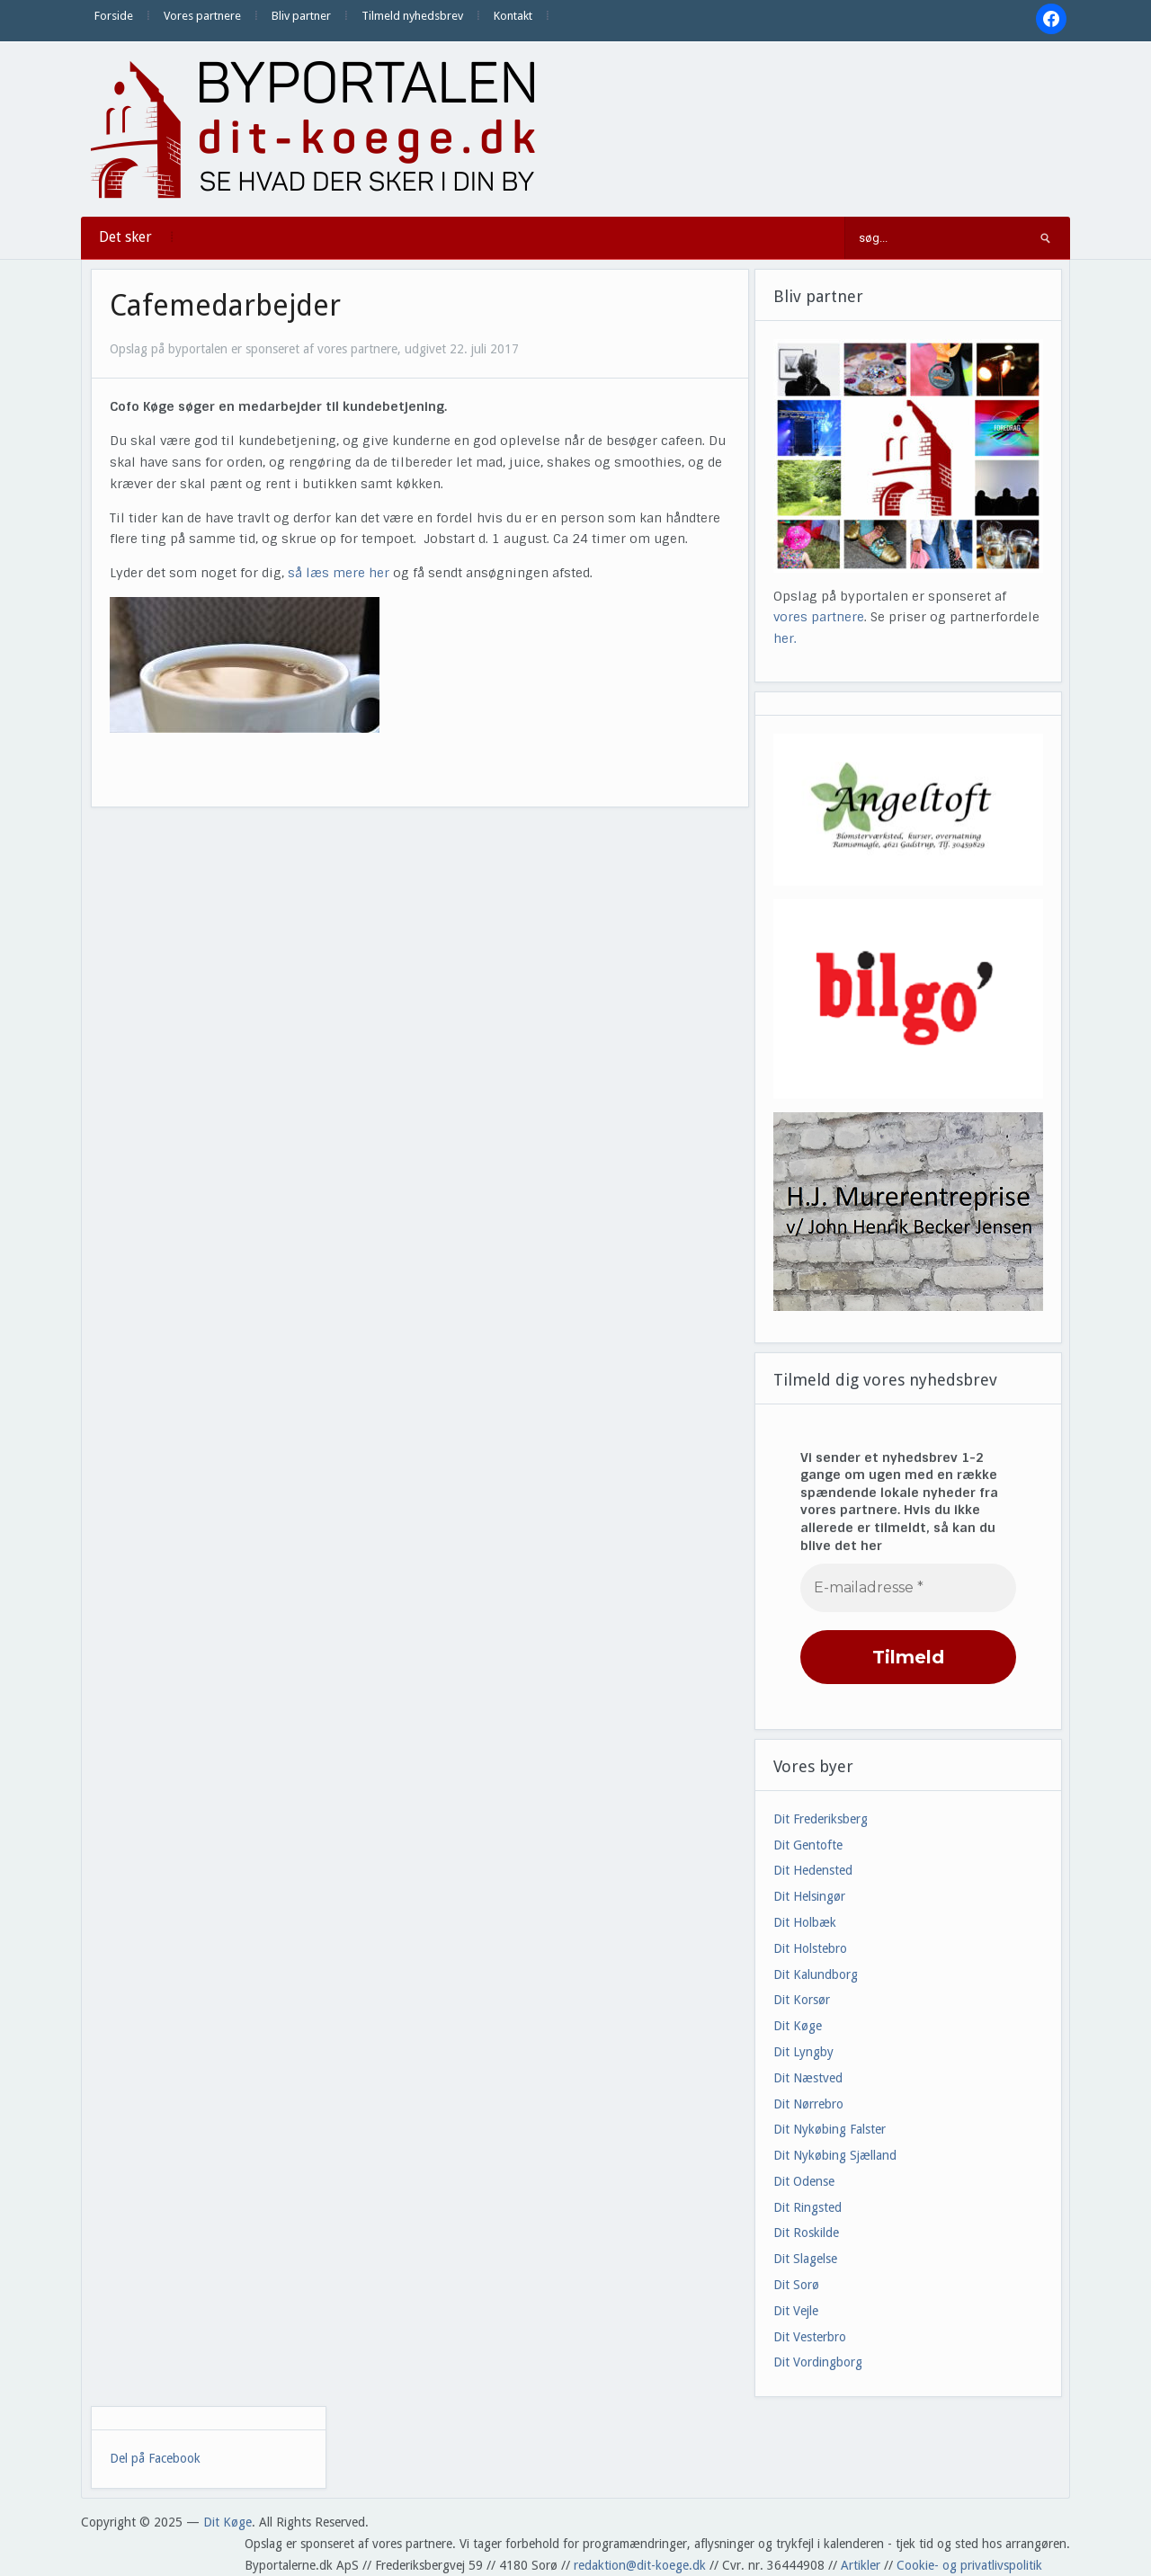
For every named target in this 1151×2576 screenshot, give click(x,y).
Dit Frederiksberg (820, 1819)
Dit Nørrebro (808, 2104)
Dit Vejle (795, 2311)
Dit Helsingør (809, 1896)
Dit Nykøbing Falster (829, 2129)
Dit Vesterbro (809, 2337)
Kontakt (513, 15)
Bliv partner (301, 15)
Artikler (860, 2565)
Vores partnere (202, 15)
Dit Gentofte (808, 1845)
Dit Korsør (801, 1999)
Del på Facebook (155, 2458)
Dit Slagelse (805, 2258)
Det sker (125, 236)
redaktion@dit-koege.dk (640, 2565)
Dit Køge (797, 2026)
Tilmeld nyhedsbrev (412, 15)
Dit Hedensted (812, 1870)
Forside (113, 15)
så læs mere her (340, 573)
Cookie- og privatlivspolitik (969, 2565)
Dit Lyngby (803, 2052)
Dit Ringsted (807, 2207)
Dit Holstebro (810, 1948)
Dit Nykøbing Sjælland (835, 2155)
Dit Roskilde (806, 2232)
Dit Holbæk (804, 1922)
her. (785, 638)
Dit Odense (803, 2181)
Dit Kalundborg (815, 1974)
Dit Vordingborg (817, 2362)
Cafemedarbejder (225, 306)
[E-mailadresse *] (908, 1588)
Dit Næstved (808, 2078)
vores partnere (818, 617)
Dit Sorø (796, 2284)
